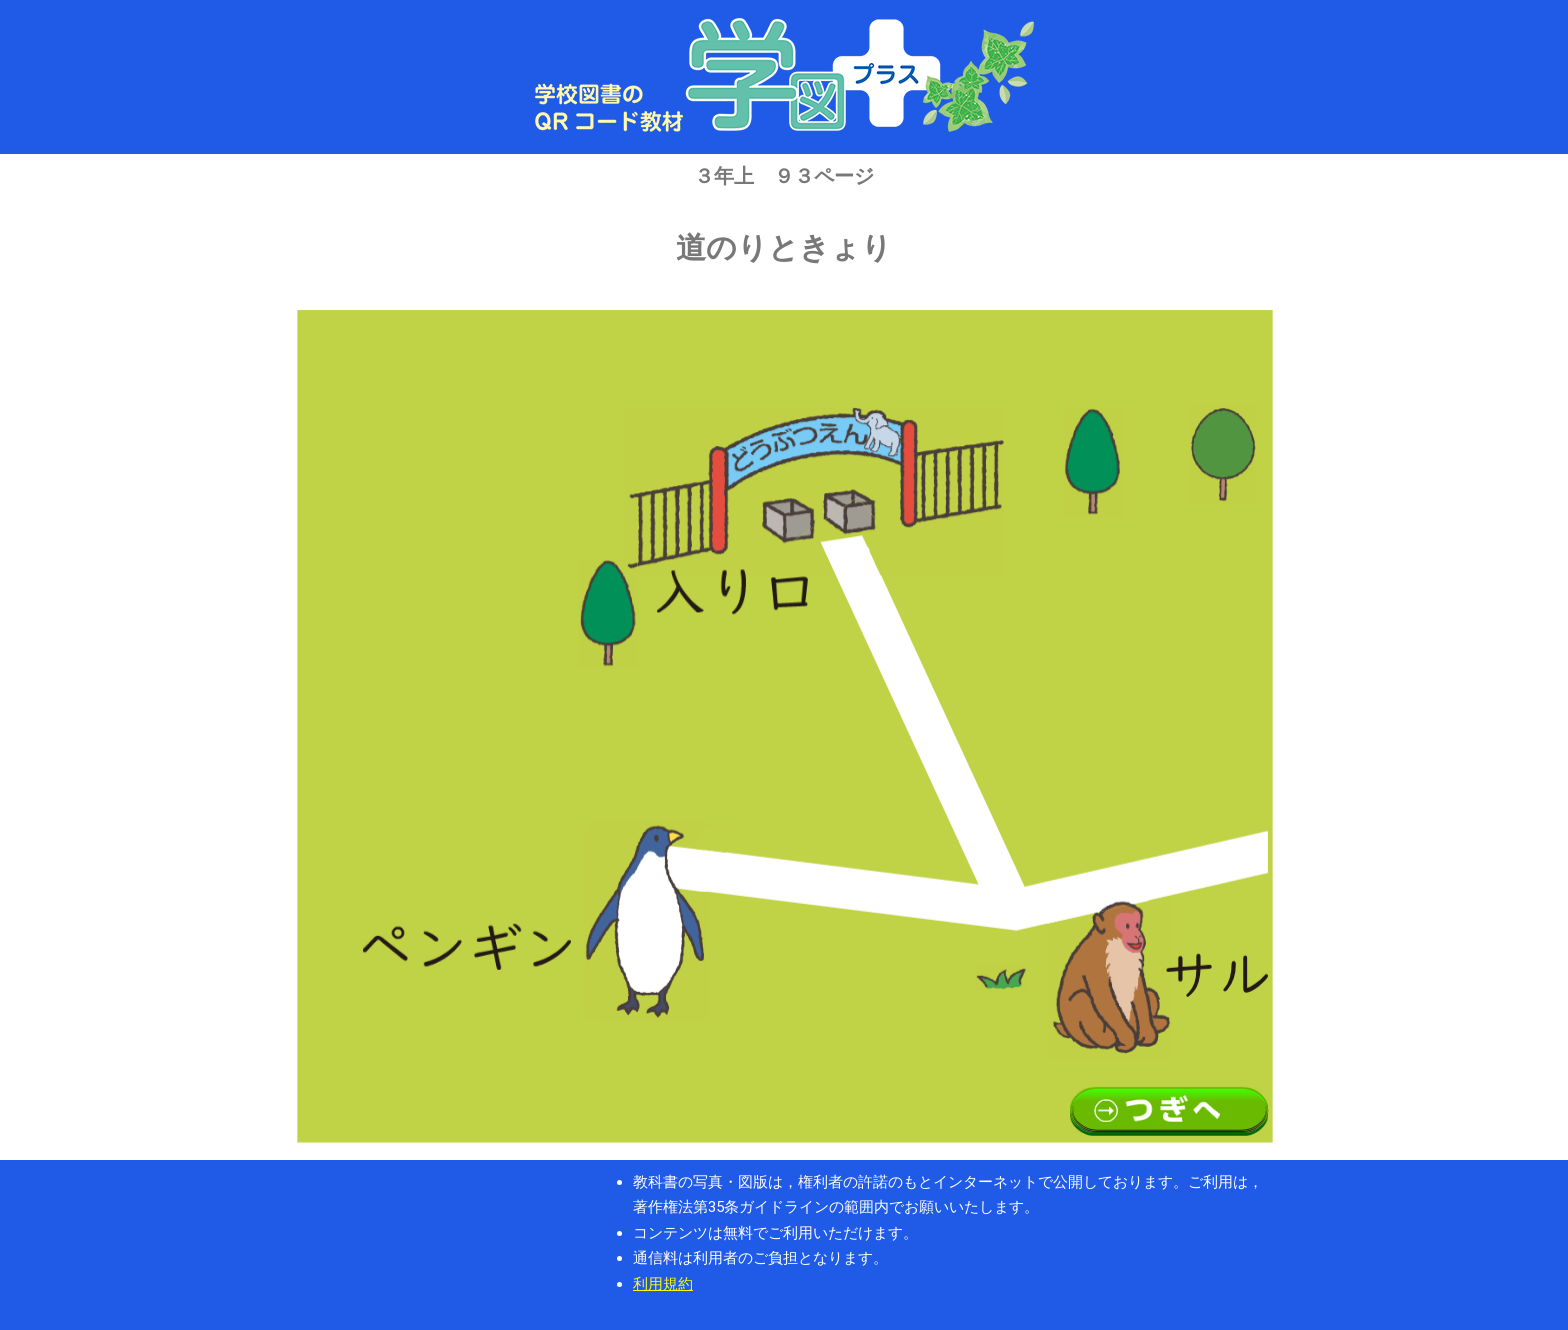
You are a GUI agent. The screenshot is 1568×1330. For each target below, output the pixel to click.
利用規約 (663, 1284)
